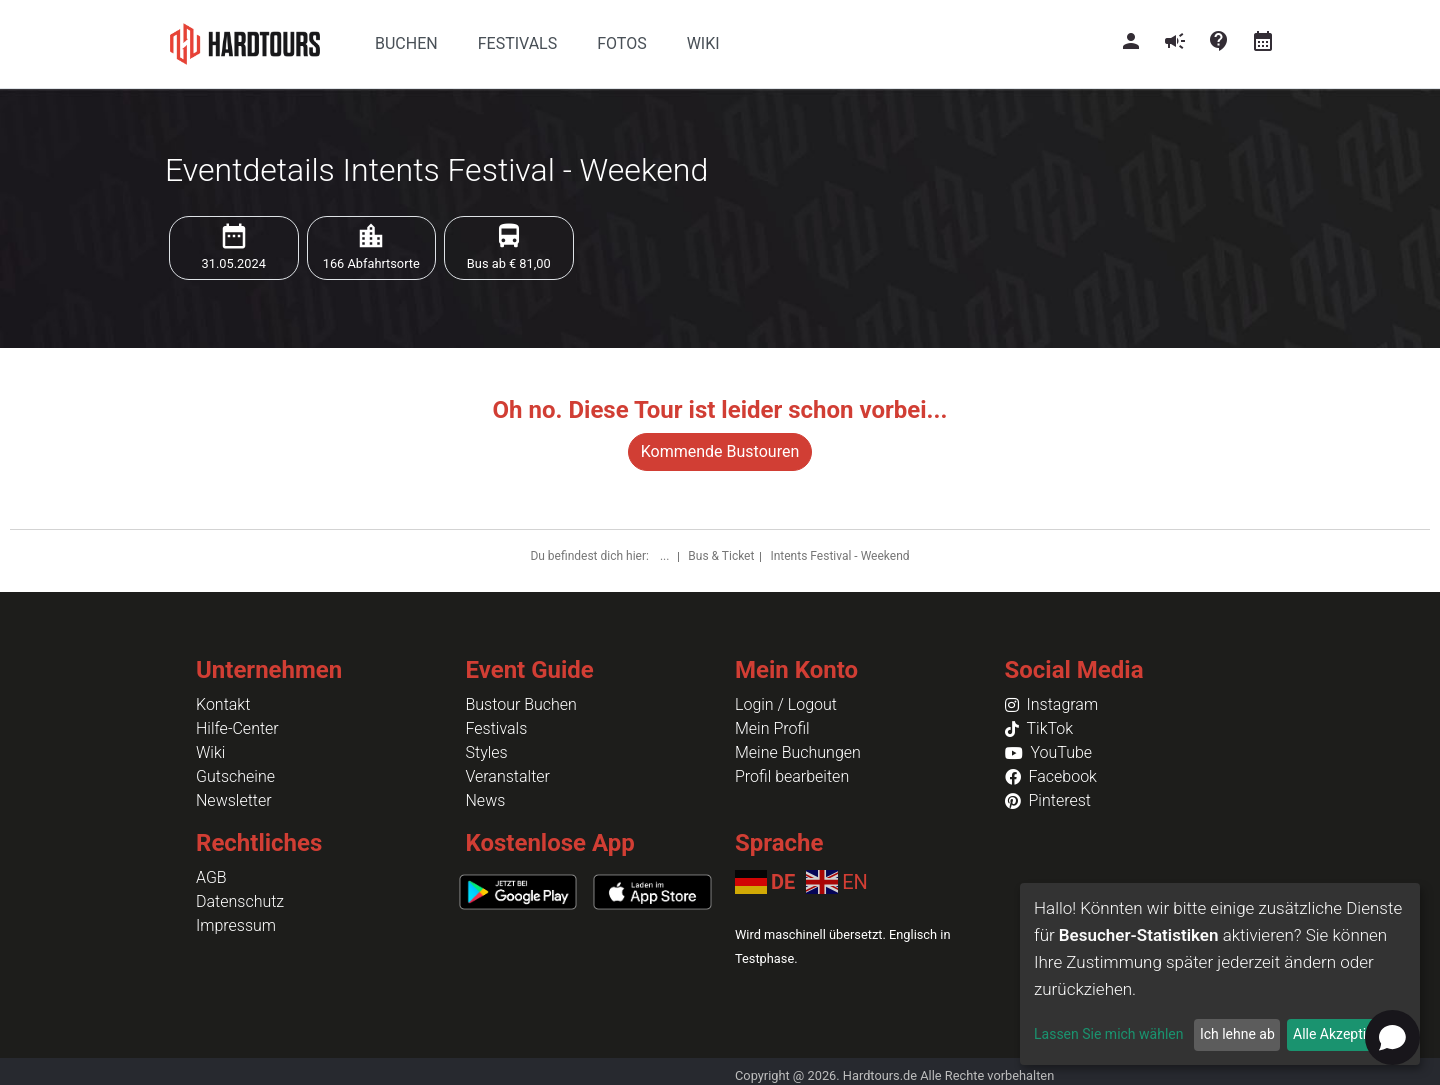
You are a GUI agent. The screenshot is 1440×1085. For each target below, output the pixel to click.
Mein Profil (772, 728)
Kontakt (223, 704)
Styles (487, 752)
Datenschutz (240, 901)
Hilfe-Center (237, 728)
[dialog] (1220, 974)
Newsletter (234, 800)
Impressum (236, 925)
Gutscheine (235, 776)
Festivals (497, 728)
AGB (211, 877)
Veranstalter (508, 776)
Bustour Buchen (521, 704)
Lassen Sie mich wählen (1108, 1034)
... (666, 556)
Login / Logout (786, 704)
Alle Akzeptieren (1343, 1034)
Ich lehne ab (1237, 1034)
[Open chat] (1392, 1037)
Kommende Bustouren (720, 451)
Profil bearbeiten (792, 776)
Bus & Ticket (721, 556)
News (486, 800)
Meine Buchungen (798, 752)
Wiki (210, 752)
